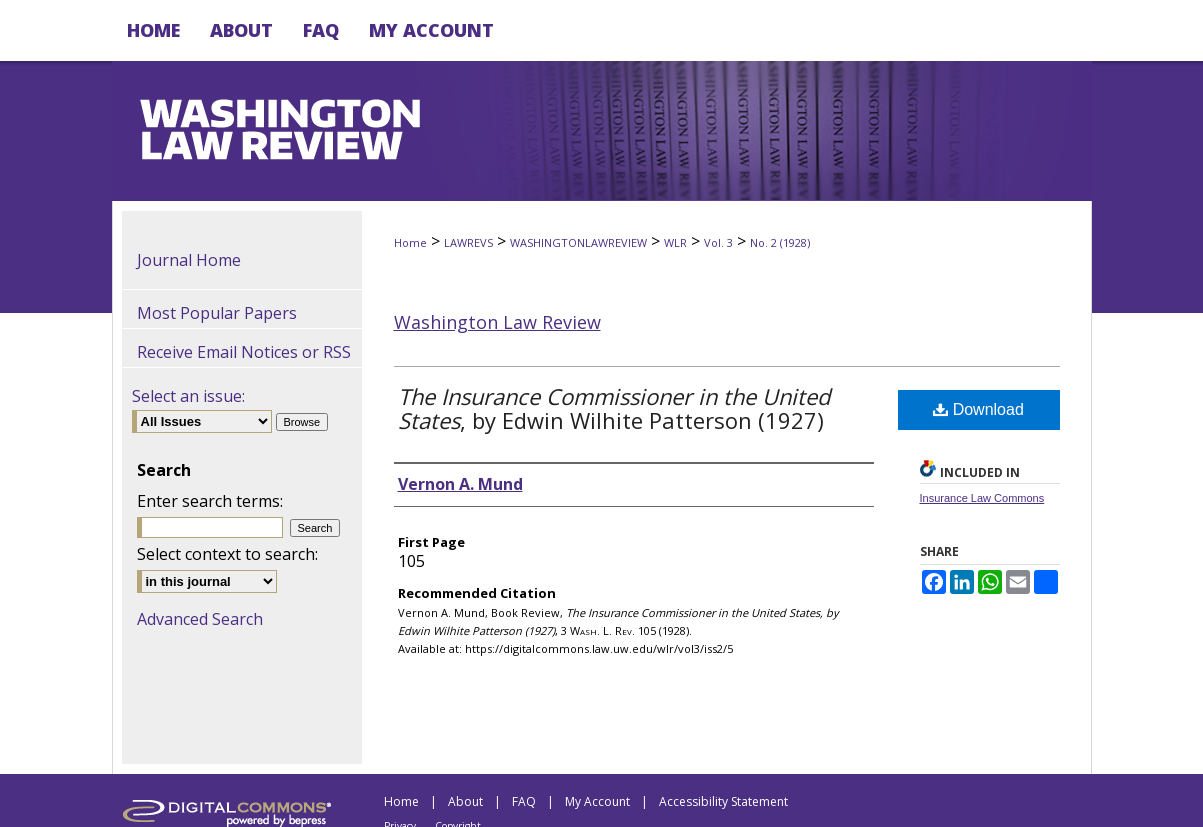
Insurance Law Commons (982, 498)
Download (978, 409)
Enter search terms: (210, 501)
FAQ (524, 801)
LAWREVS (468, 242)
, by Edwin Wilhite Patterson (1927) (614, 408)
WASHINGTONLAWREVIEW (578, 242)
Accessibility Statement (723, 801)
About (465, 801)
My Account (597, 801)
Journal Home (189, 260)
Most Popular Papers (217, 313)
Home (410, 242)
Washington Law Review (497, 322)
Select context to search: (227, 554)
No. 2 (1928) (780, 242)
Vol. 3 (718, 242)
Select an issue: (188, 396)
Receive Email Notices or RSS (244, 352)
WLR (675, 242)
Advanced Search (200, 619)
